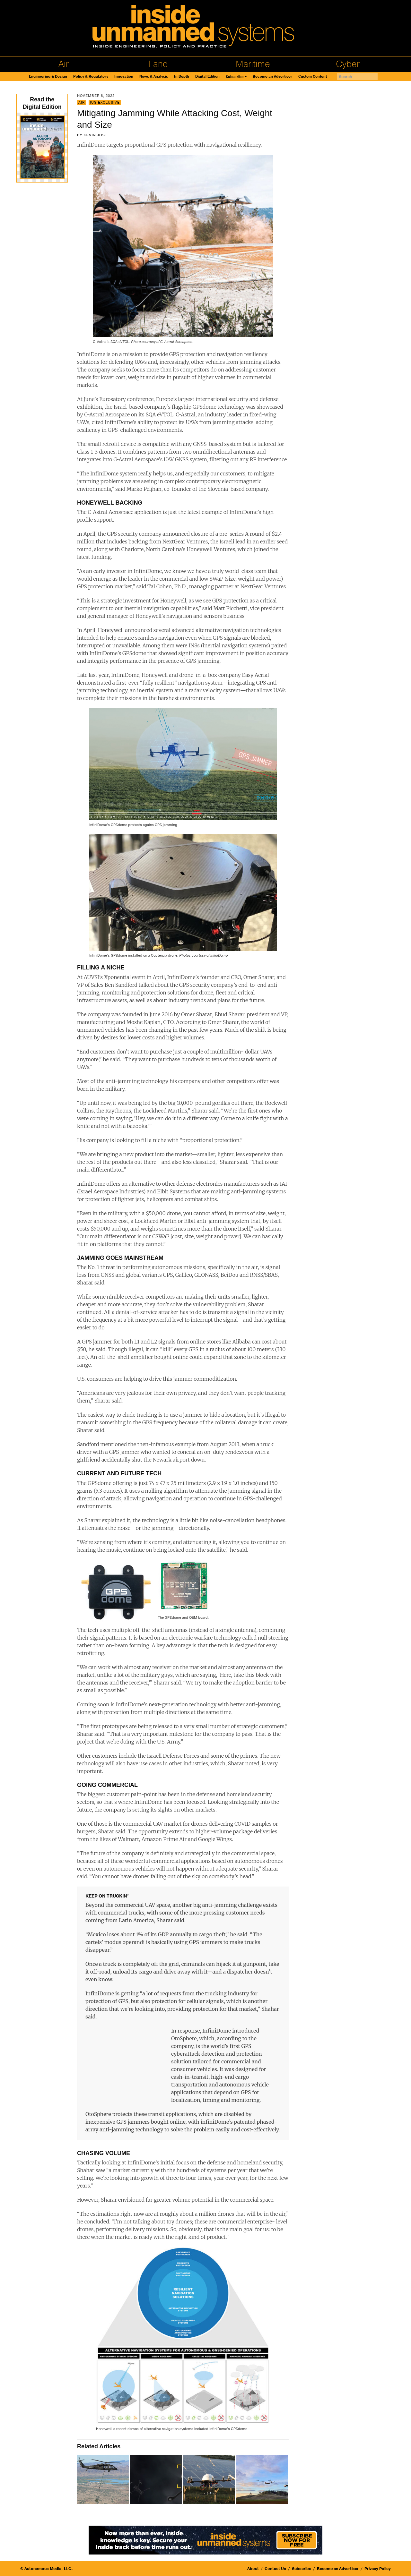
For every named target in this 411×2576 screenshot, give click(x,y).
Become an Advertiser (272, 76)
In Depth (181, 76)
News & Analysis (153, 76)
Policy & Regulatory (90, 76)
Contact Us (275, 2568)
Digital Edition (207, 76)
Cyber (348, 64)
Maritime (253, 64)
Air (63, 64)
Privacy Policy (377, 2568)
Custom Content (312, 76)
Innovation (123, 76)
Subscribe (235, 76)
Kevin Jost (95, 135)
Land (158, 64)
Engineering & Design (48, 76)
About (253, 2568)
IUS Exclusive (105, 102)
